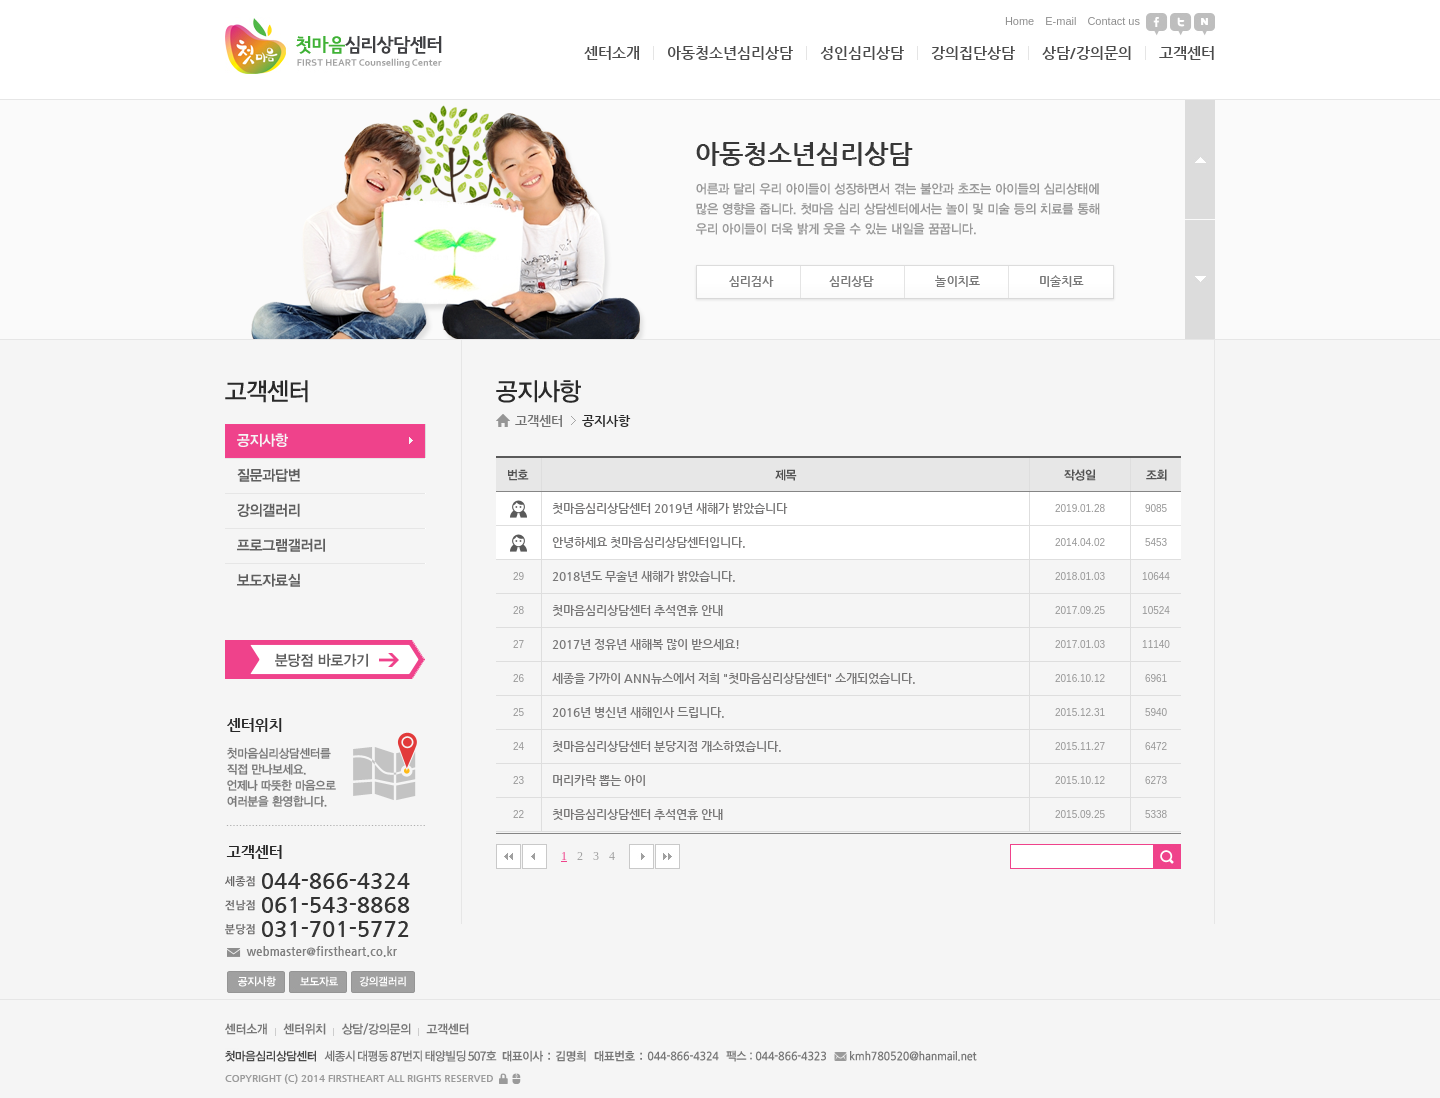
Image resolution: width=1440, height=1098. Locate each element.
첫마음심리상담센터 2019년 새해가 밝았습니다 (669, 508)
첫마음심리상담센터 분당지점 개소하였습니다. (667, 746)
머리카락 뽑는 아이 (599, 780)
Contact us (1113, 21)
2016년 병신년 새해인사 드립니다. (638, 712)
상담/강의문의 (1087, 52)
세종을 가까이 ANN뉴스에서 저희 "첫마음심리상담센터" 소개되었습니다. (734, 678)
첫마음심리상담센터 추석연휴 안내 (637, 610)
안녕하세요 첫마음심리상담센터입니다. (649, 542)
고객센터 (1187, 52)
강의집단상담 (973, 52)
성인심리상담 (862, 52)
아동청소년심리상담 (730, 52)
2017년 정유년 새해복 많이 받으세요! (646, 644)
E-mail (1060, 21)
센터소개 (612, 52)
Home (1019, 21)
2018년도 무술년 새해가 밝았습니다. (644, 576)
